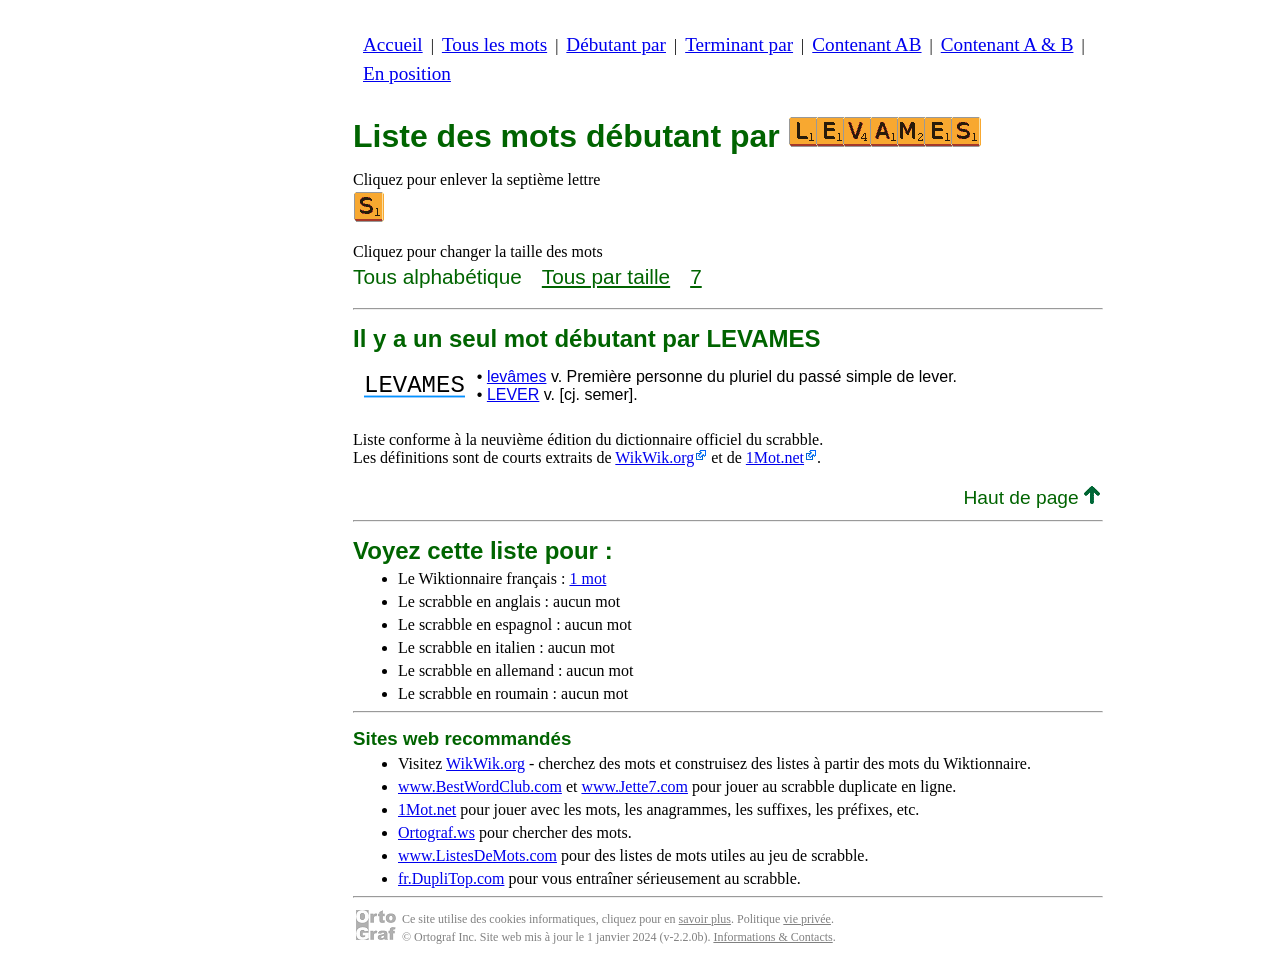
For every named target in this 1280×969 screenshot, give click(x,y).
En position (407, 73)
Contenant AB (866, 44)
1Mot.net (775, 457)
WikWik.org (654, 457)
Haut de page (1031, 497)
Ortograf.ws (436, 832)
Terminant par (739, 44)
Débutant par (616, 44)
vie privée (807, 919)
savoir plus (705, 919)
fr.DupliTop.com (451, 878)
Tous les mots (494, 44)
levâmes (517, 376)
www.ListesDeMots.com (477, 855)
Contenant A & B (1007, 44)
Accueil (393, 44)
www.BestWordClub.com (480, 786)
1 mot (587, 578)
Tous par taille (606, 276)
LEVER (513, 394)
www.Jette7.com (634, 786)
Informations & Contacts (772, 937)
